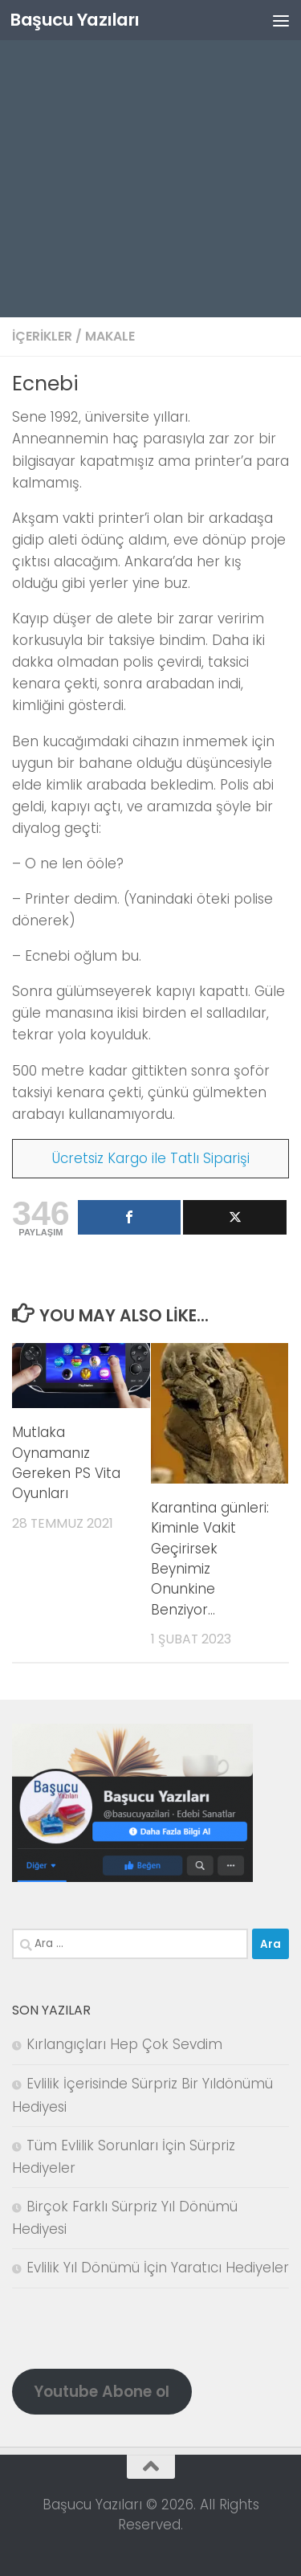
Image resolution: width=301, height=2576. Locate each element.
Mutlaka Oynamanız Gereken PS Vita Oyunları (66, 1463)
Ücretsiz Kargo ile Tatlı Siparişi (151, 1158)
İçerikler (42, 336)
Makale (110, 336)
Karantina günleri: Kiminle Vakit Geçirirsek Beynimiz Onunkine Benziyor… (210, 1558)
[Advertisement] (150, 158)
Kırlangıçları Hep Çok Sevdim (124, 2044)
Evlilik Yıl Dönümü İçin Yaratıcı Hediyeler (157, 2267)
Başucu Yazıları (75, 19)
